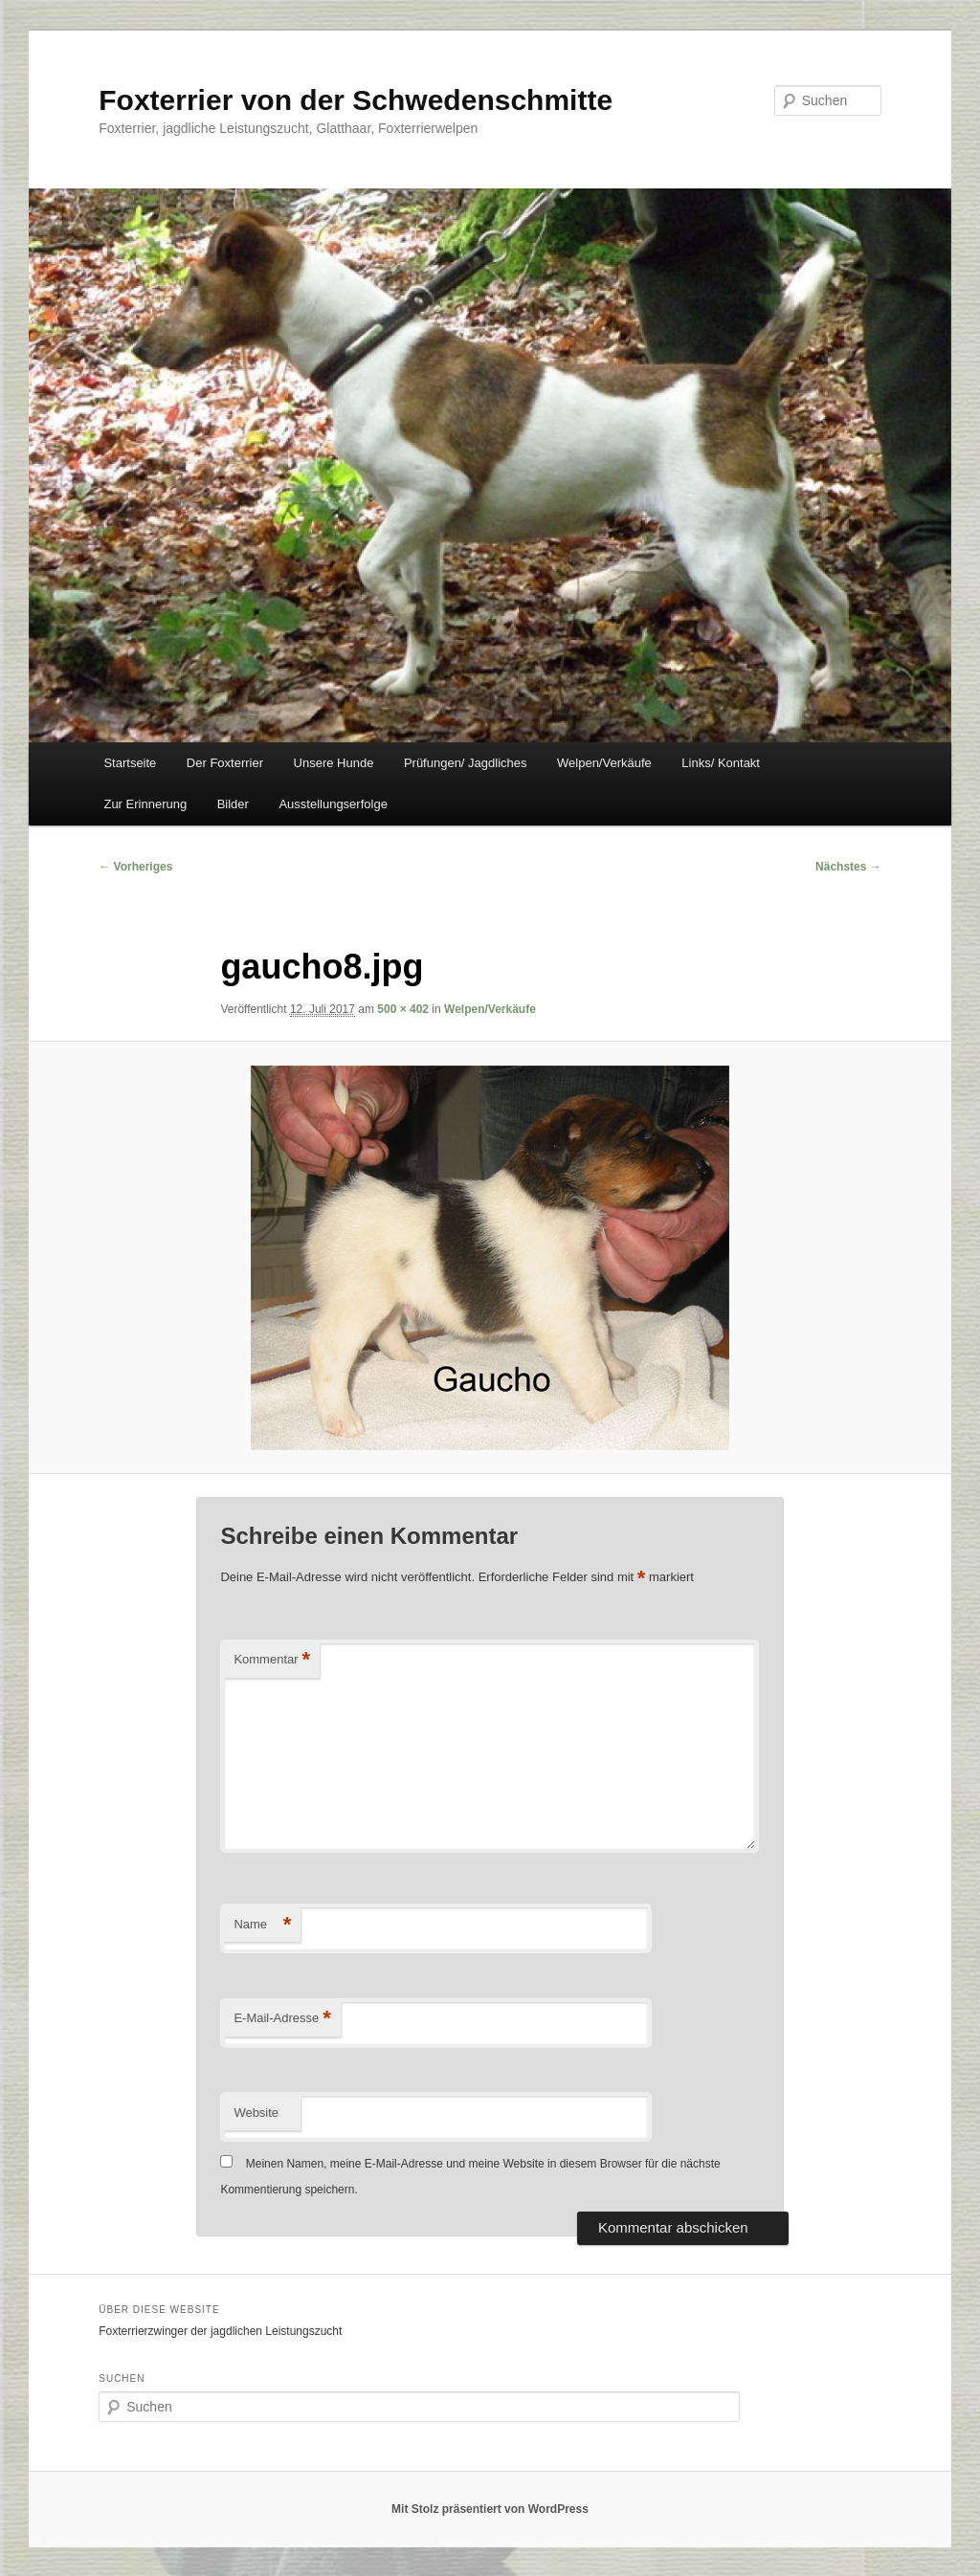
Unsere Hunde (334, 763)
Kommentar (272, 1660)
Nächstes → (848, 866)
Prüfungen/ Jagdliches (465, 763)
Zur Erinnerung (145, 804)
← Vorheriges (135, 866)
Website (256, 2112)
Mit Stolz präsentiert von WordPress (490, 2509)
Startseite (129, 763)
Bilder (233, 804)
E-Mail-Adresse (282, 2019)
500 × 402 (403, 1009)
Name (262, 1925)
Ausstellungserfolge (332, 804)
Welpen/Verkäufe (604, 763)
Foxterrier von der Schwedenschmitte (355, 100)
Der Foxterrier (225, 763)
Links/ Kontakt (720, 763)
